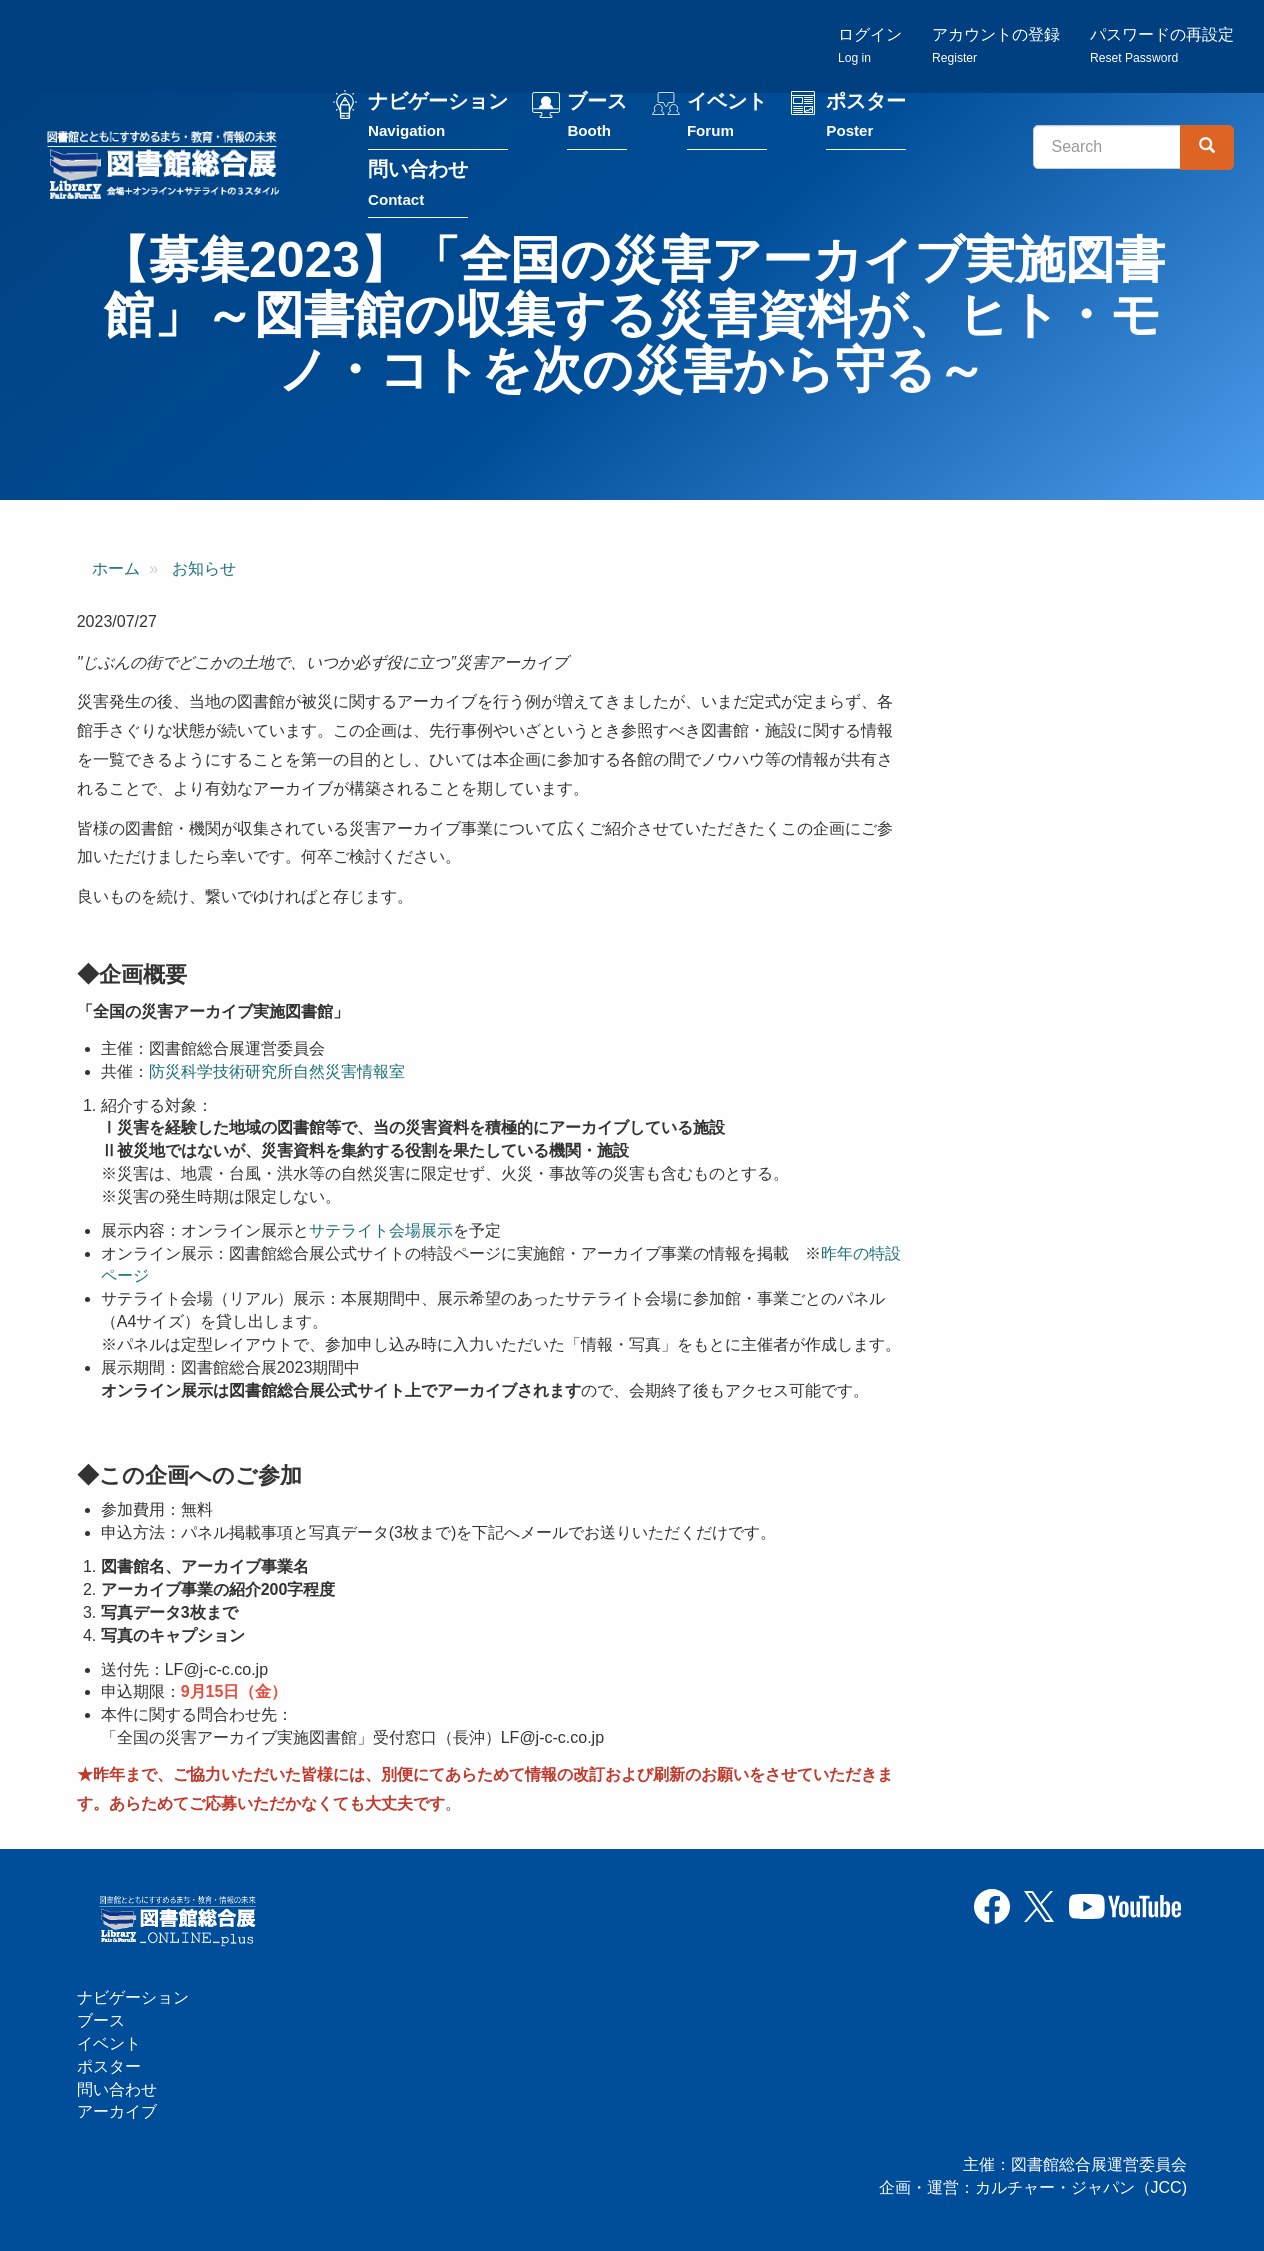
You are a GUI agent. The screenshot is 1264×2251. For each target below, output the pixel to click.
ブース (597, 118)
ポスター (866, 118)
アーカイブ (117, 2111)
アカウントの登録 (996, 45)
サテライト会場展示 (381, 1230)
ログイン (870, 45)
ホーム (116, 568)
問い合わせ (418, 186)
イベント (727, 118)
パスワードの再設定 (1162, 45)
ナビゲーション (438, 118)
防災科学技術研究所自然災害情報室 (277, 1071)
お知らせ (204, 568)
